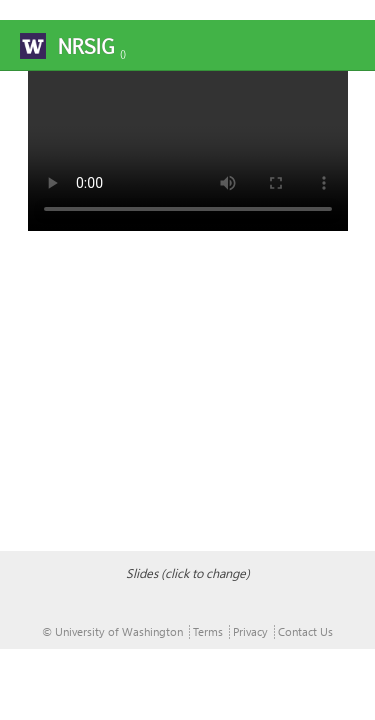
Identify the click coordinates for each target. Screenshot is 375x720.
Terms (208, 631)
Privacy (250, 631)
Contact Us (305, 631)
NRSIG (86, 46)
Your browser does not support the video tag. (188, 151)
